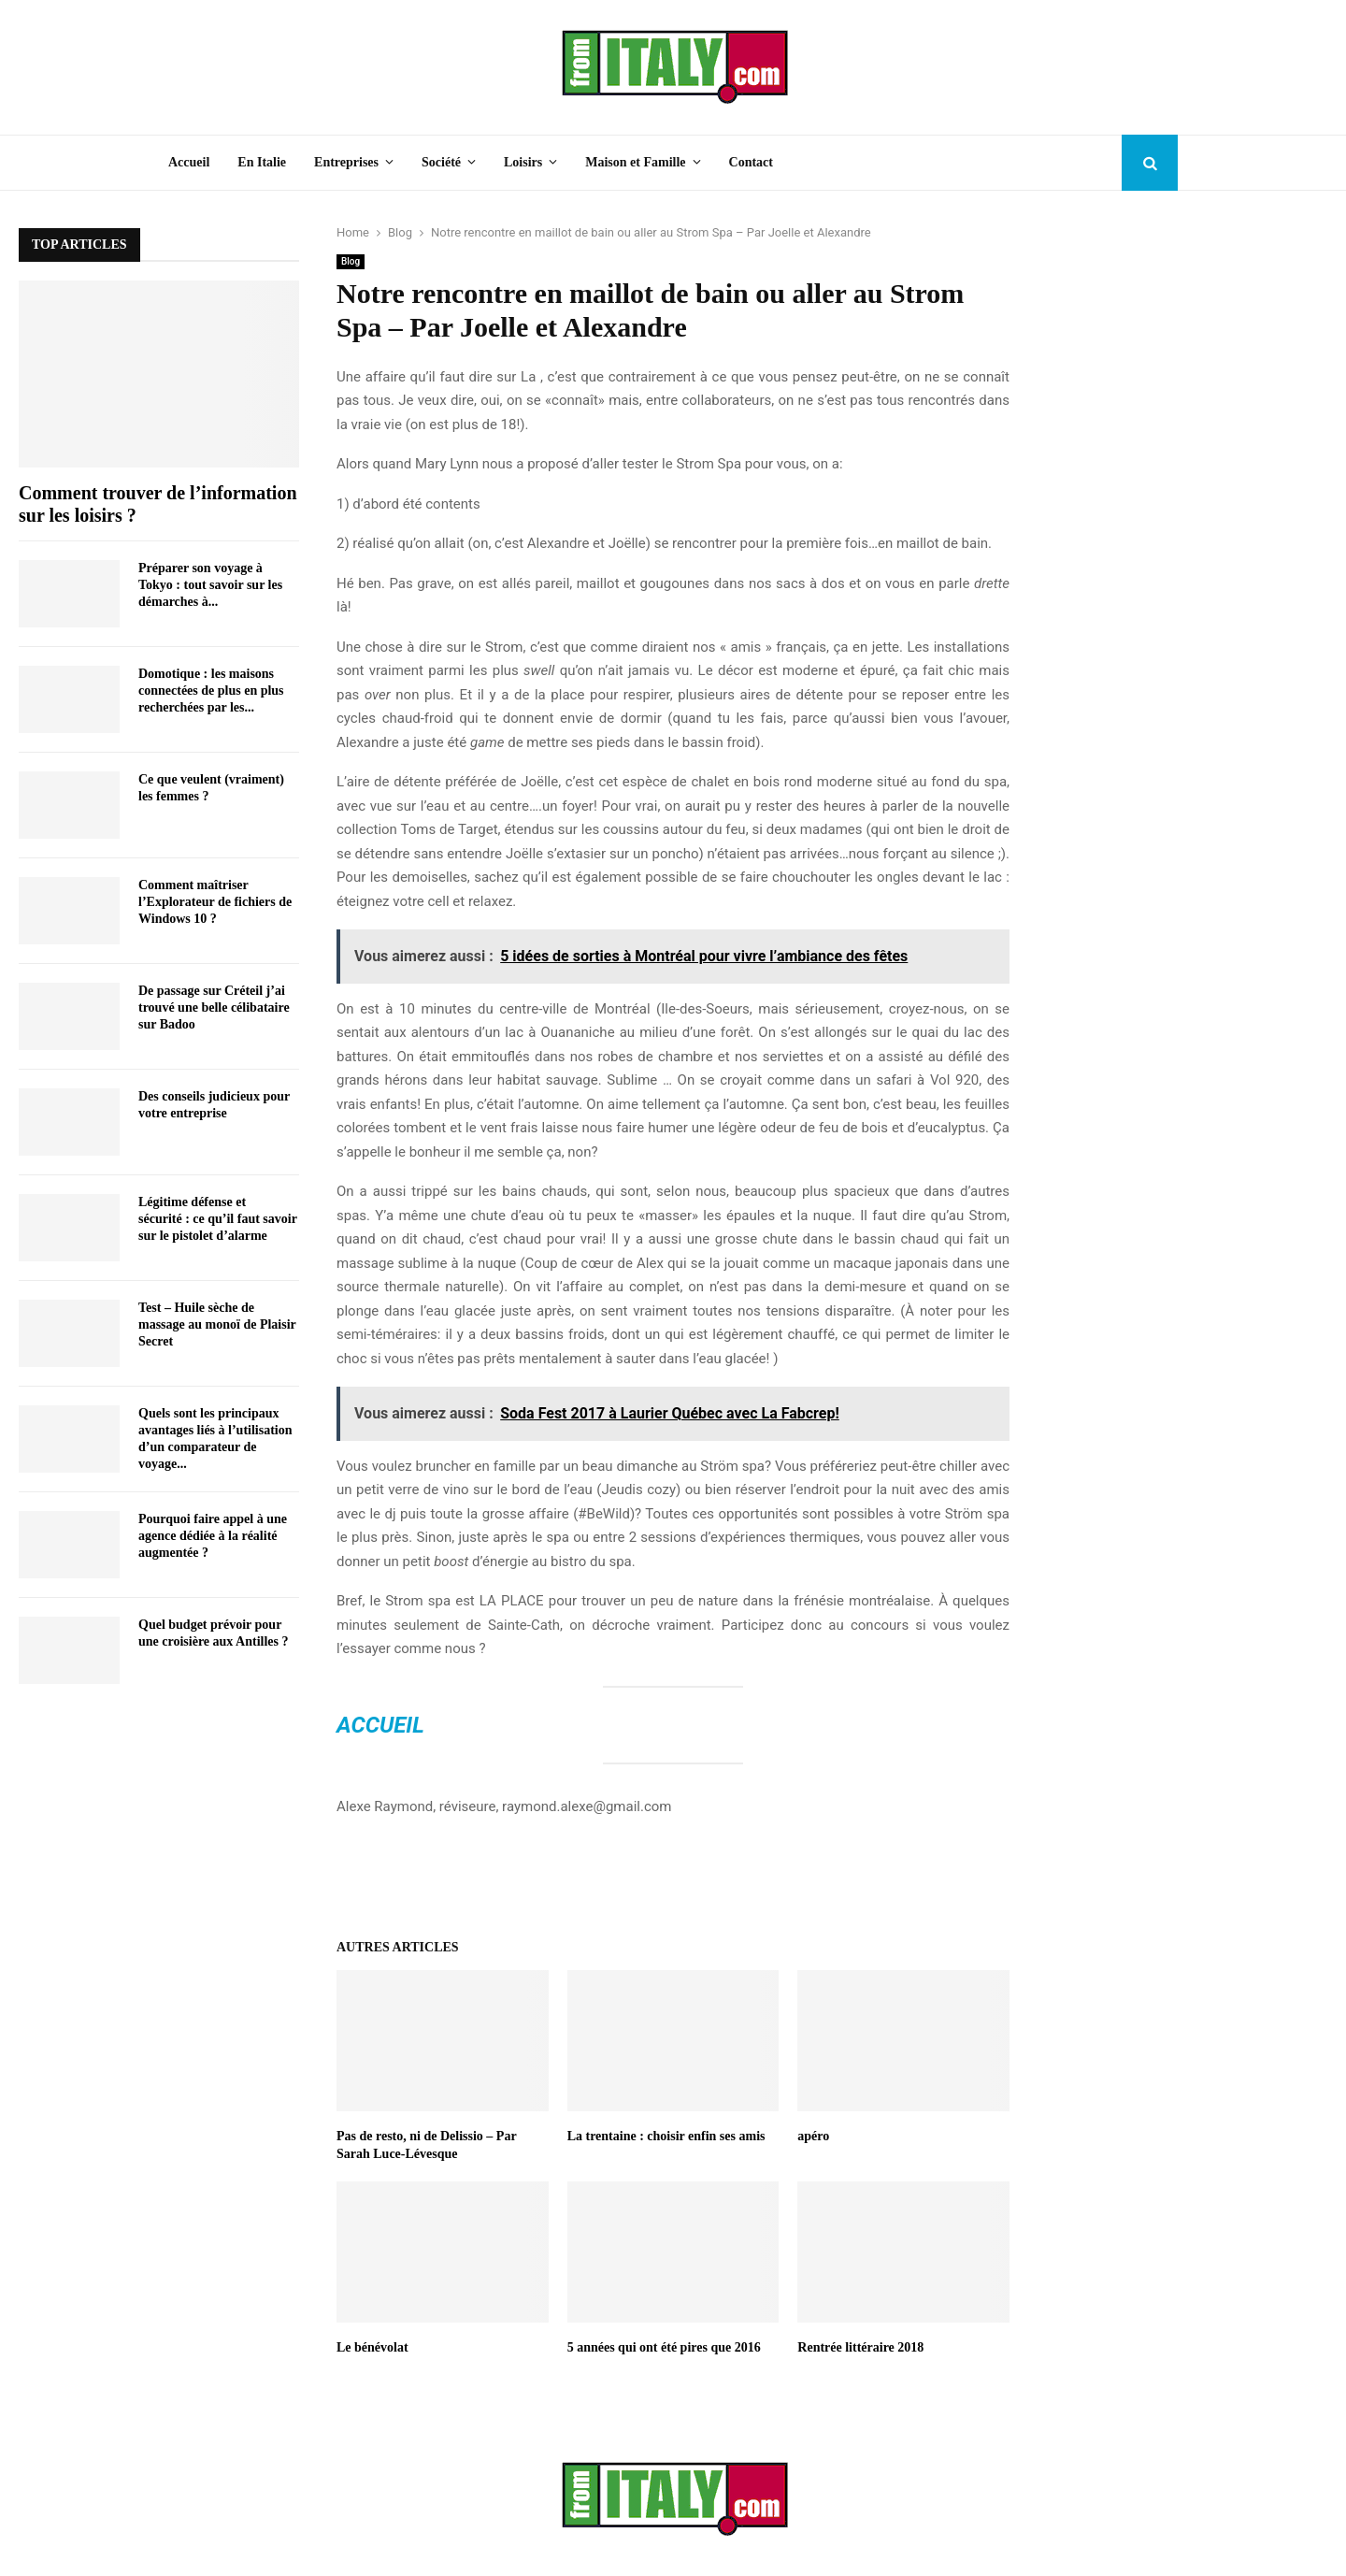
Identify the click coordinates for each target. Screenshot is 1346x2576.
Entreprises (346, 162)
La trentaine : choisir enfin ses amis (666, 2136)
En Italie (261, 162)
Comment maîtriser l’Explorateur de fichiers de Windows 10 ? (215, 902)
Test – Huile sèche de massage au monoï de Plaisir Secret (217, 1324)
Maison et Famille (635, 162)
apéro (813, 2136)
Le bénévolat (373, 2347)
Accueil (188, 162)
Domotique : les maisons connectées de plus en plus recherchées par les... (211, 690)
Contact (751, 162)
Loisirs (523, 162)
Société (441, 162)
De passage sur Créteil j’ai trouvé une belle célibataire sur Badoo (214, 1007)
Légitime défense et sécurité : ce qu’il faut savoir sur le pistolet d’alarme (217, 1219)
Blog (350, 261)
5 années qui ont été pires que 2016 (664, 2347)
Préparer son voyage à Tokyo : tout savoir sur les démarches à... (210, 585)
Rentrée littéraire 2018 (860, 2347)
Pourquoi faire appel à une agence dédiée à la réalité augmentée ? (212, 1536)
